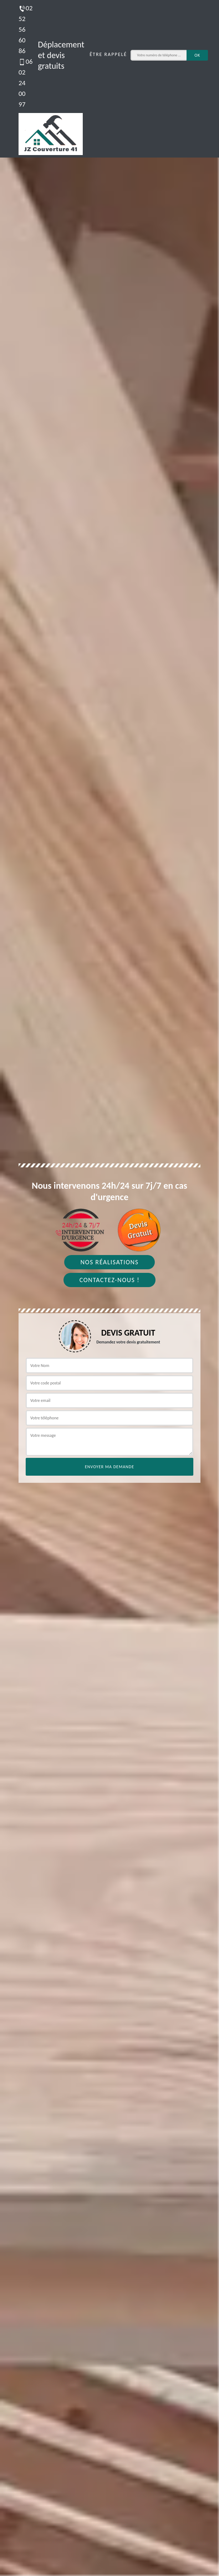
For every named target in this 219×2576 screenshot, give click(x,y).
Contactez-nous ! (110, 1280)
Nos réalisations (109, 1262)
